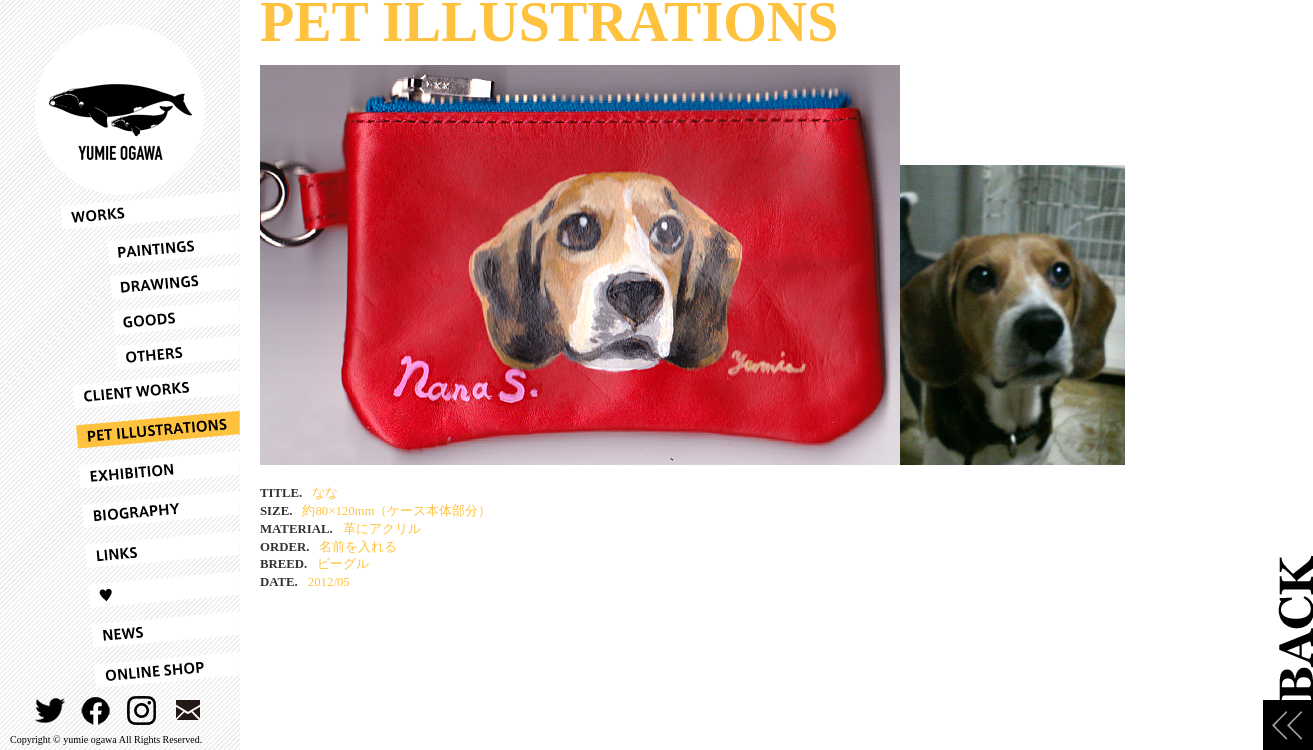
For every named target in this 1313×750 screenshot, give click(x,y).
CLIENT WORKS (150, 390)
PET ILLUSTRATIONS (150, 430)
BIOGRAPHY (150, 510)
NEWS (150, 630)
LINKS (150, 550)
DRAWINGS (150, 282)
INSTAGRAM (142, 710)
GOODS (150, 317)
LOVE (150, 590)
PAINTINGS (150, 247)
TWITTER (50, 710)
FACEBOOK (96, 710)
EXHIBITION (150, 470)
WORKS (150, 210)
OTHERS (150, 352)
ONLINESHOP (150, 670)
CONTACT (188, 710)
